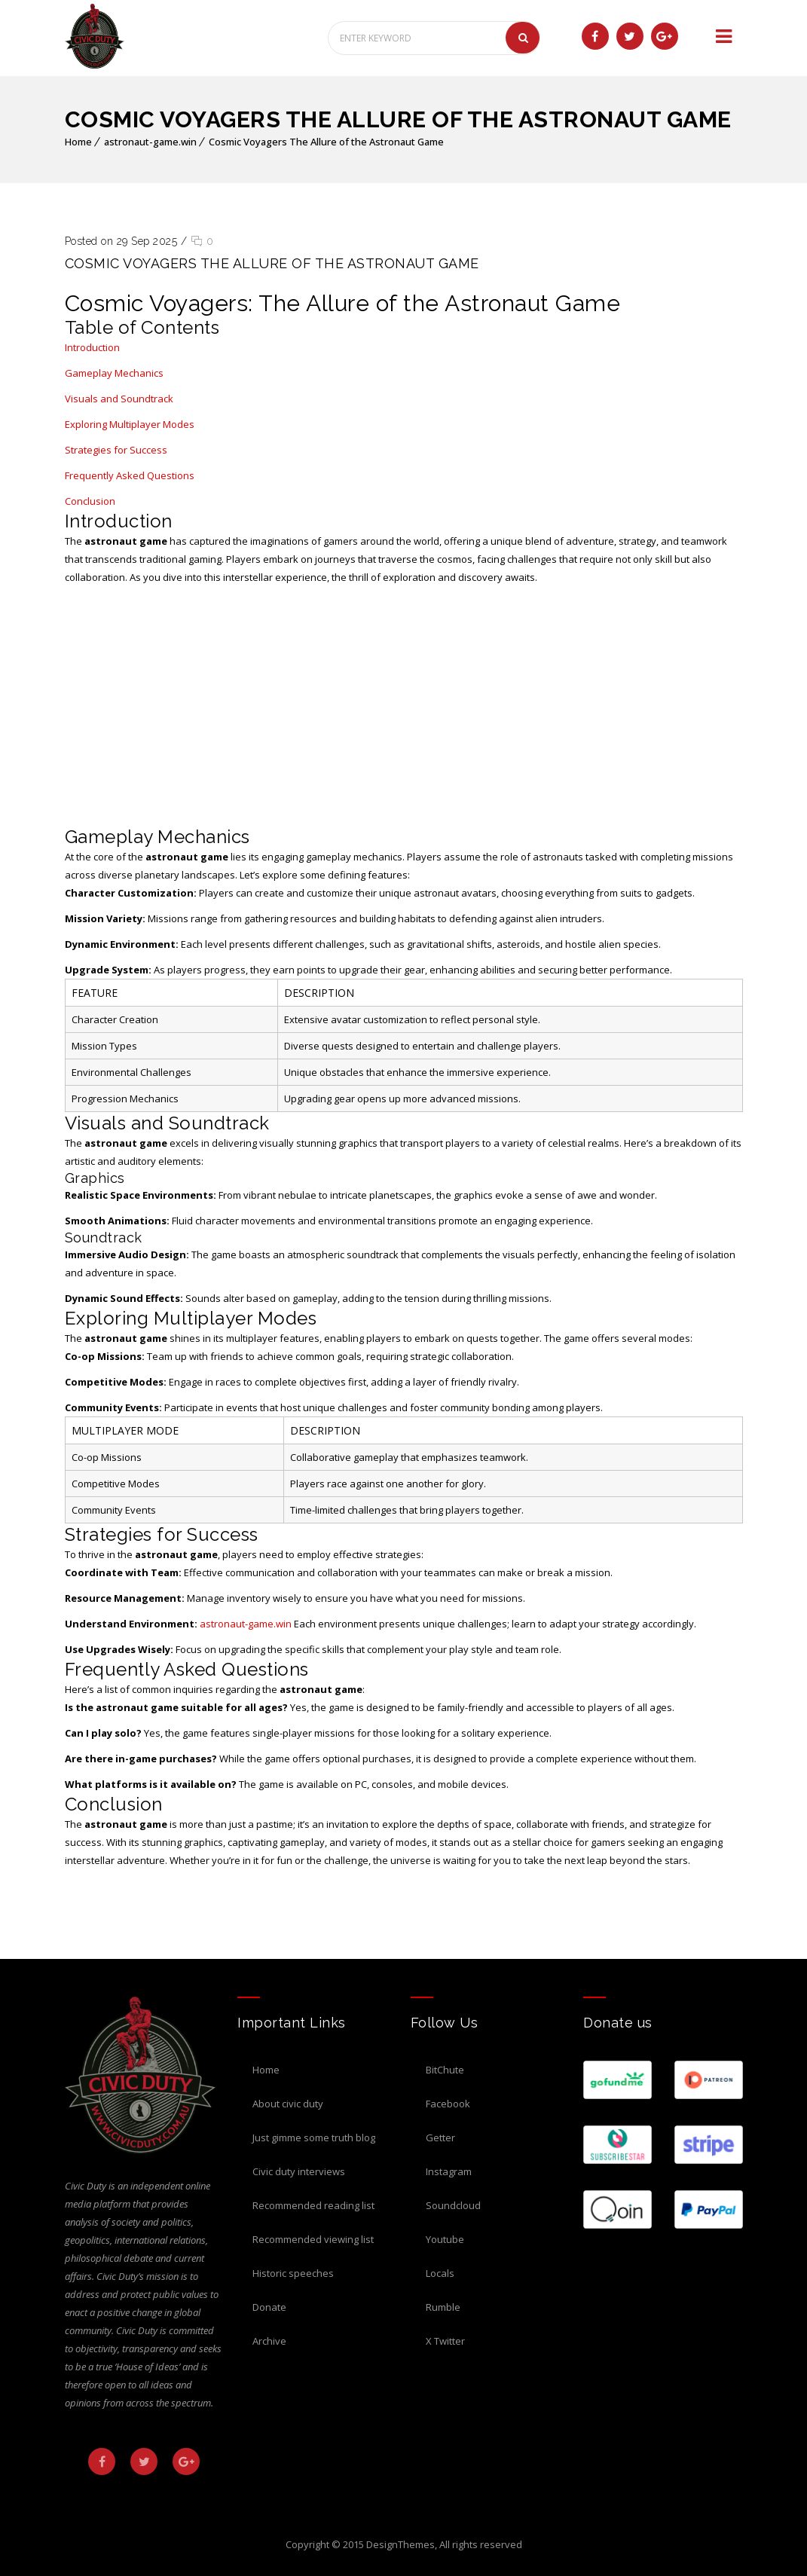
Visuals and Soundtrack (119, 398)
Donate (269, 2307)
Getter (440, 2137)
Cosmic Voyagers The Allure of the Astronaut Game (326, 141)
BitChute (445, 2069)
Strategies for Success (116, 450)
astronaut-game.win (150, 141)
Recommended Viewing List (313, 2239)
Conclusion (90, 501)
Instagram (449, 2171)
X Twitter (445, 2341)
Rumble (443, 2307)
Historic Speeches (293, 2273)
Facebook (448, 2103)
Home (78, 141)
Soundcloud (453, 2205)
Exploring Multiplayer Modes (129, 424)
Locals (440, 2273)
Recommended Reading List (313, 2205)
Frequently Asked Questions (129, 475)
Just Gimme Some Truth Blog (313, 2137)
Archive (269, 2341)
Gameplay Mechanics (114, 373)
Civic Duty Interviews (298, 2171)
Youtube (445, 2239)
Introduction (92, 347)
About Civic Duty (287, 2103)
